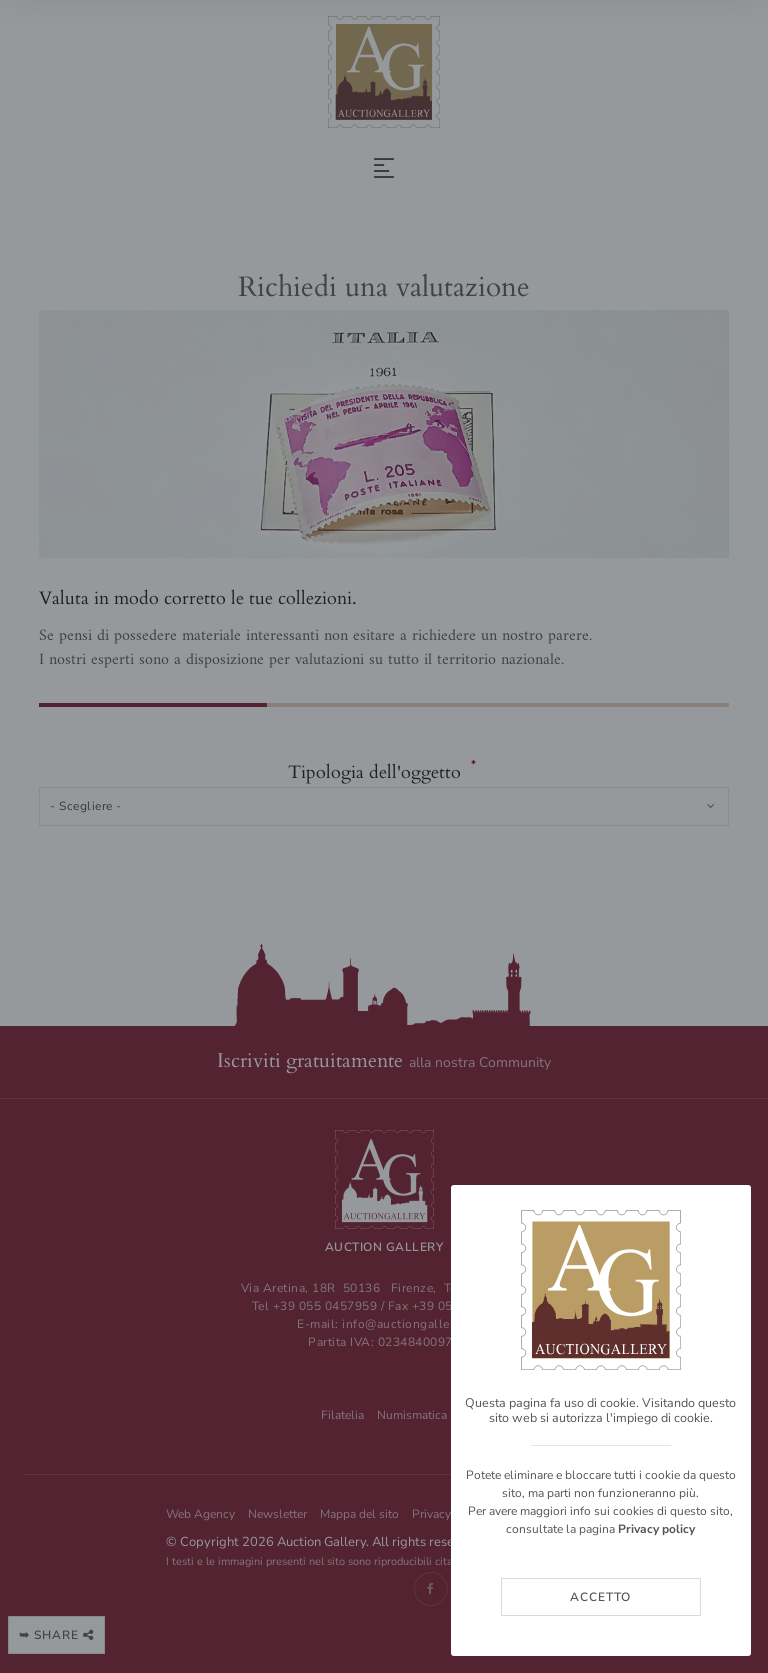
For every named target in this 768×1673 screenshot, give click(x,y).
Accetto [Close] (600, 1597)
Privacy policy (656, 1529)
